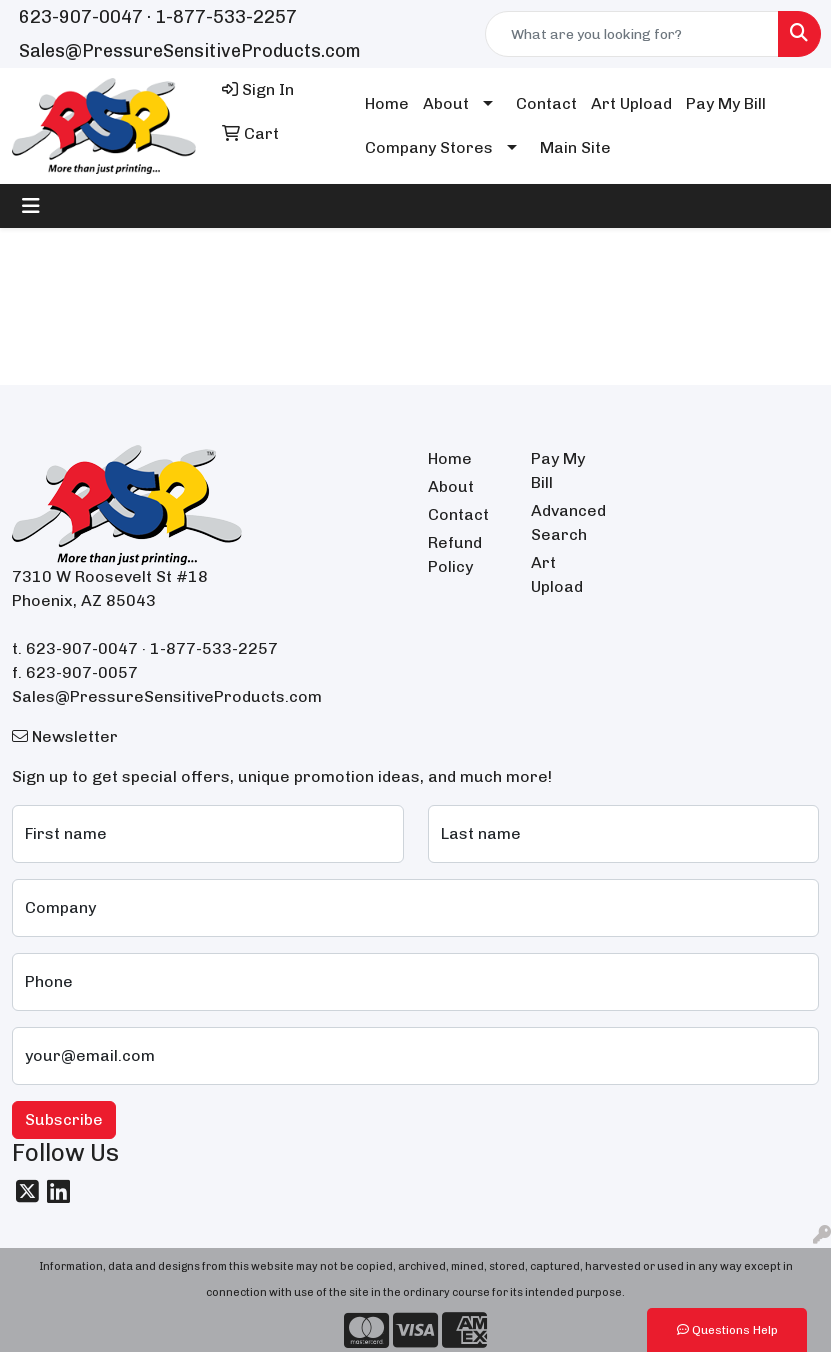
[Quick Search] (632, 34)
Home (387, 103)
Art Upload (631, 103)
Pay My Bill (726, 103)
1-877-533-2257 (226, 17)
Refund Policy (455, 554)
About (446, 103)
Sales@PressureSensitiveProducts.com (190, 51)
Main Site (575, 147)
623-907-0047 (81, 17)
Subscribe (64, 1119)
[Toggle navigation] (31, 206)
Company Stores (429, 147)
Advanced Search (568, 522)
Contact (546, 103)
